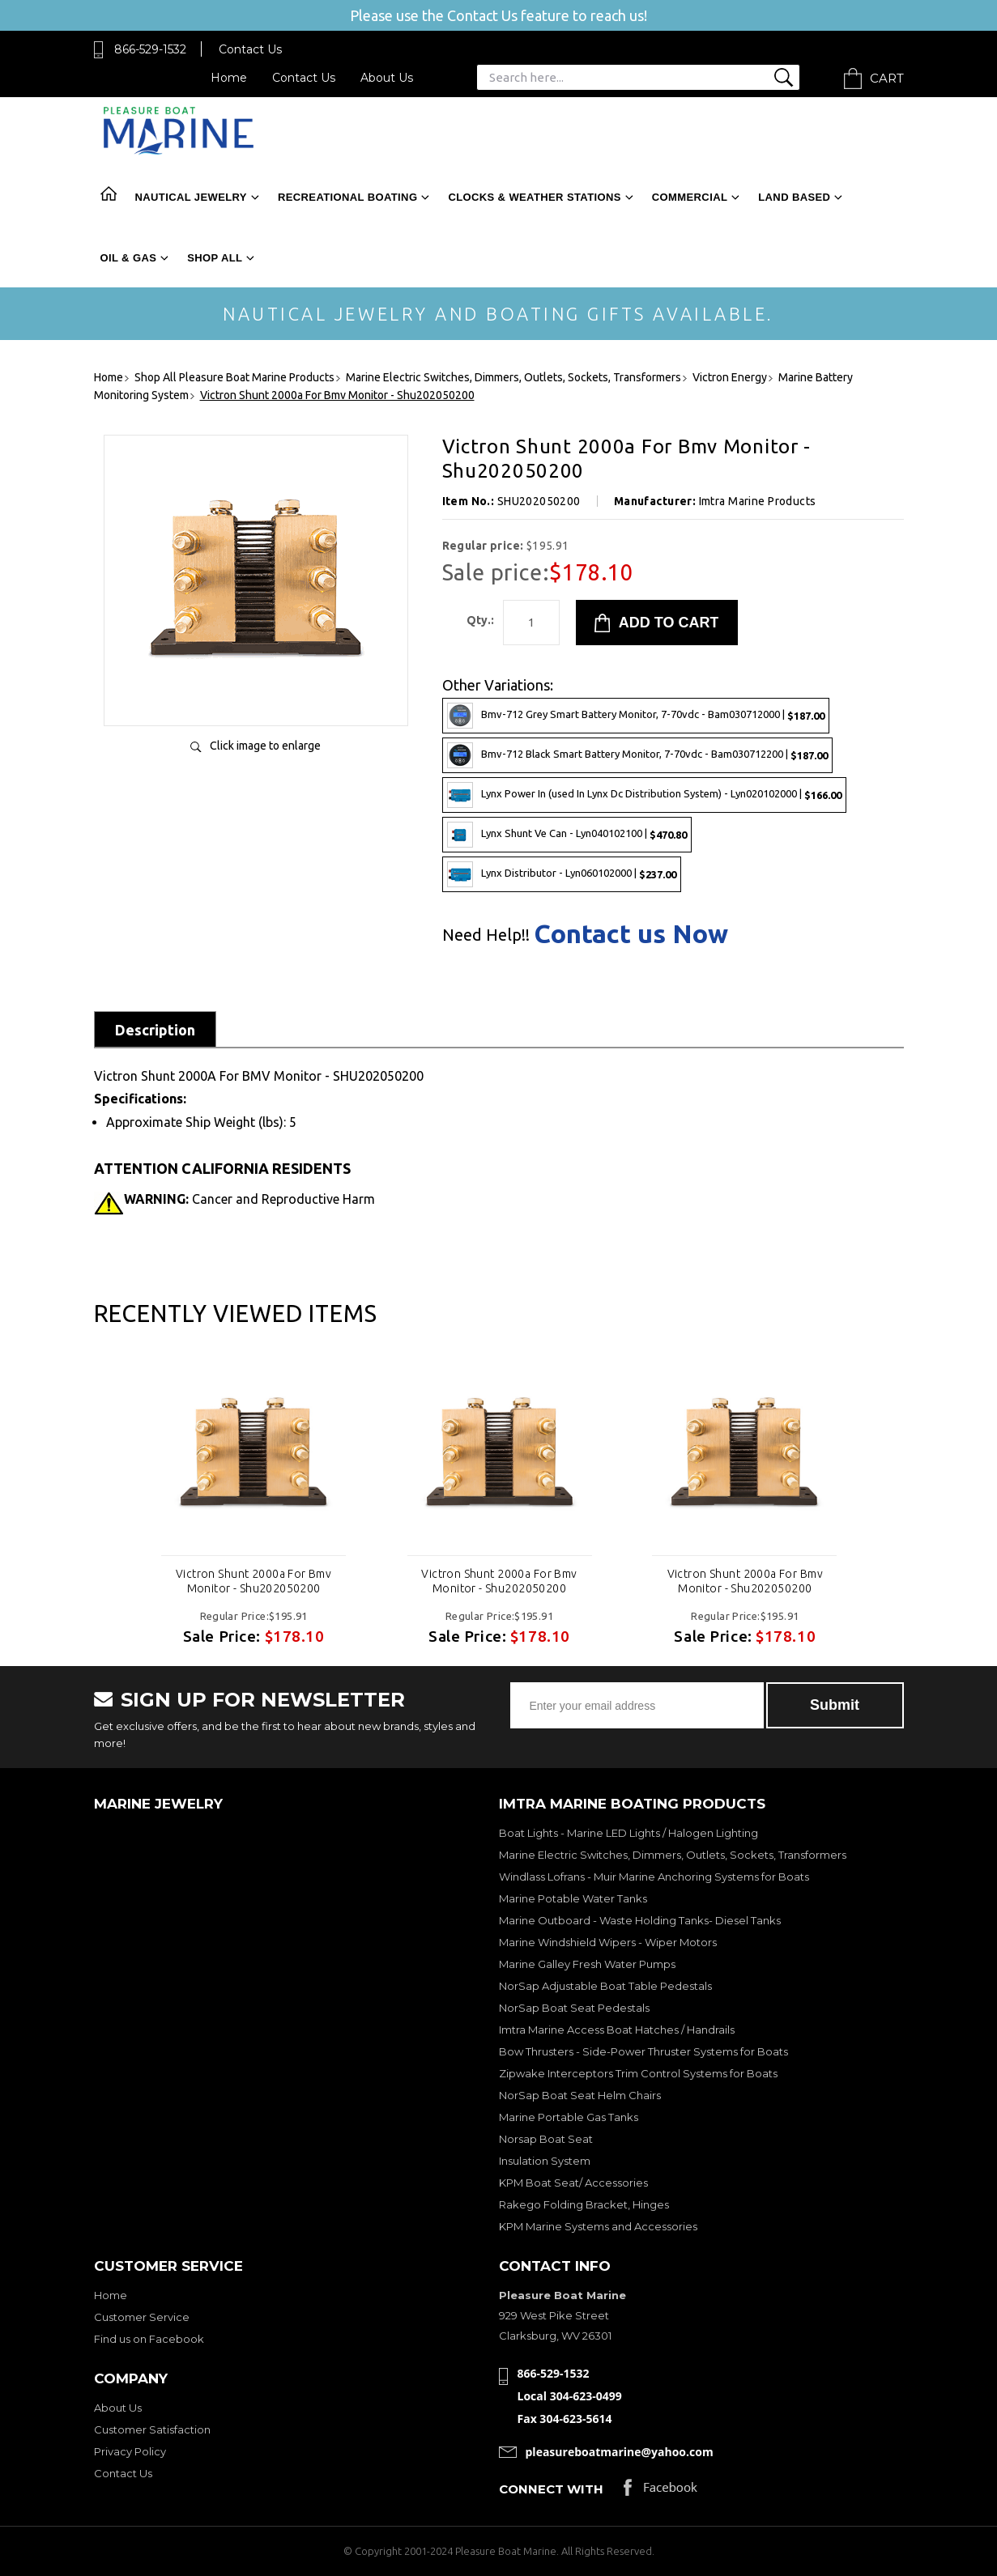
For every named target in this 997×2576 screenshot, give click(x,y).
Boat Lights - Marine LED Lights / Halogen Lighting (628, 1832)
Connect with (551, 2489)
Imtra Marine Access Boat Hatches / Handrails (617, 2029)
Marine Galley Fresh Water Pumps (587, 1964)
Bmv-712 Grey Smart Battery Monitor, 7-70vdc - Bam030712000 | (635, 716)
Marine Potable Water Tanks (573, 1898)
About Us (386, 77)
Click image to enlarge (265, 745)
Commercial (689, 197)
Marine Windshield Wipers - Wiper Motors (608, 1942)
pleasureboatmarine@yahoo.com (620, 2451)
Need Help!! (486, 935)
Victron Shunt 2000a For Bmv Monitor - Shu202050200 (253, 1581)
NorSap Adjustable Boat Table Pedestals (605, 1985)
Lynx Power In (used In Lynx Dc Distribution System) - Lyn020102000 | (644, 795)
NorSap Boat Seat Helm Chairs (580, 2095)
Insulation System (544, 2160)
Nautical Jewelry (191, 197)
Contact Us (250, 49)
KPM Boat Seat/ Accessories (573, 2182)
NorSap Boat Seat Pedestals (574, 2007)
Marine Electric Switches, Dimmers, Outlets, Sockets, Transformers (672, 1854)
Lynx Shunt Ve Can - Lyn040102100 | (567, 835)
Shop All (214, 258)
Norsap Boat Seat (546, 2138)
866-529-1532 (150, 49)
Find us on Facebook (149, 2338)
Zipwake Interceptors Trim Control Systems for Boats (638, 2073)
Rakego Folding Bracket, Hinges (584, 2204)
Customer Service (142, 2316)
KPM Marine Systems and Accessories (598, 2226)
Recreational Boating (347, 197)
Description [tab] (155, 1030)
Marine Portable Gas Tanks (568, 2117)
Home (229, 77)
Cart (887, 78)
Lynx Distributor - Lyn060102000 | (561, 874)
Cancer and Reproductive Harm (249, 1199)
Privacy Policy (130, 2451)
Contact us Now (631, 933)
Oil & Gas (128, 258)
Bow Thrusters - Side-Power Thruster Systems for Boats (643, 2051)
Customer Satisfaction (152, 2429)
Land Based (794, 197)
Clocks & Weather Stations (534, 197)
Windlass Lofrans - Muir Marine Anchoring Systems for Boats (654, 1876)
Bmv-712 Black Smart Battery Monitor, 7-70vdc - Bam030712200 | (637, 755)
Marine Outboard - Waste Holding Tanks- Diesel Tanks (640, 1920)
